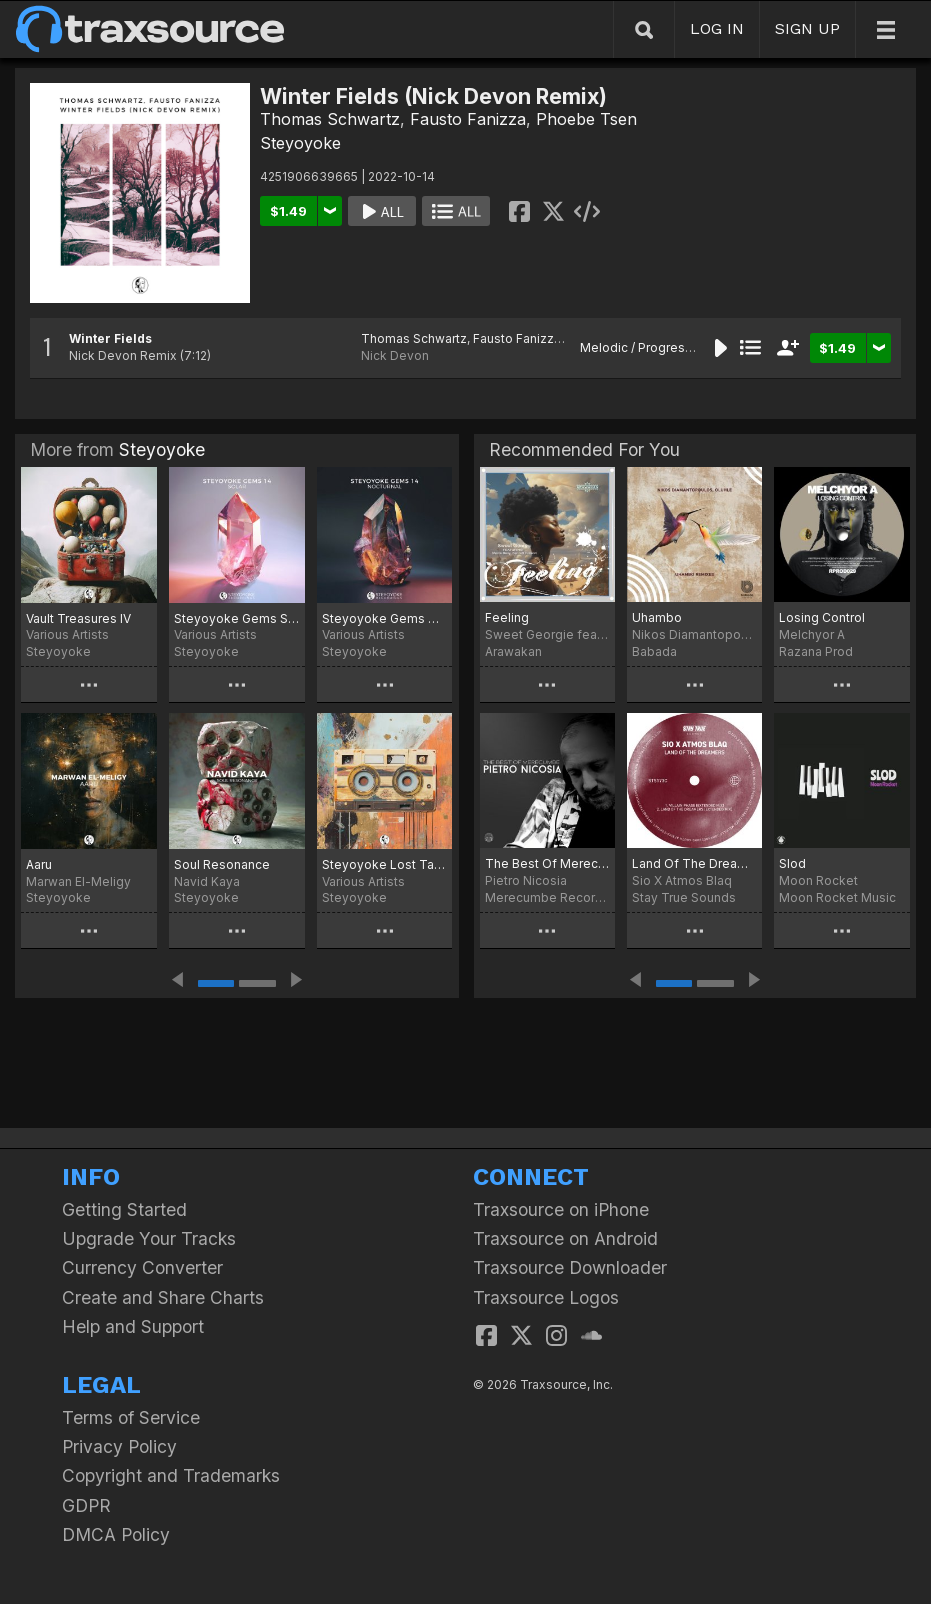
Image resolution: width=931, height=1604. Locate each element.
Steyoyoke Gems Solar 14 (237, 618)
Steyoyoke (300, 143)
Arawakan (513, 651)
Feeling (507, 617)
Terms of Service (131, 1417)
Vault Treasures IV (78, 618)
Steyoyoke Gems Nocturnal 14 (385, 618)
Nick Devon (395, 355)
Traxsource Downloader (570, 1267)
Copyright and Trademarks (171, 1475)
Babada (654, 651)
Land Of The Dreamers (694, 863)
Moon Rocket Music (837, 897)
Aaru (39, 864)
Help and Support (133, 1326)
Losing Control (822, 617)
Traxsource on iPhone (561, 1209)
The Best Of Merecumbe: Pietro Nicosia (547, 863)
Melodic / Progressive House (666, 347)
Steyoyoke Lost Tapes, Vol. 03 (385, 864)
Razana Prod (816, 651)
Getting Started (124, 1209)
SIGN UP (807, 28)
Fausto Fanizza (468, 119)
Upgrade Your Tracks (149, 1238)
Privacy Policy (119, 1446)
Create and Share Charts (163, 1297)
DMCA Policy (116, 1534)
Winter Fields (110, 338)
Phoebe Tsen (586, 119)
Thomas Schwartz (330, 119)
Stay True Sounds (684, 897)
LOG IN (717, 28)
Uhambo (657, 617)
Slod (792, 863)
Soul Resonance (222, 864)
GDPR (86, 1505)
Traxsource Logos (546, 1297)
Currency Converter (142, 1267)
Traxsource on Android (565, 1238)
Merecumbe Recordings (547, 897)
